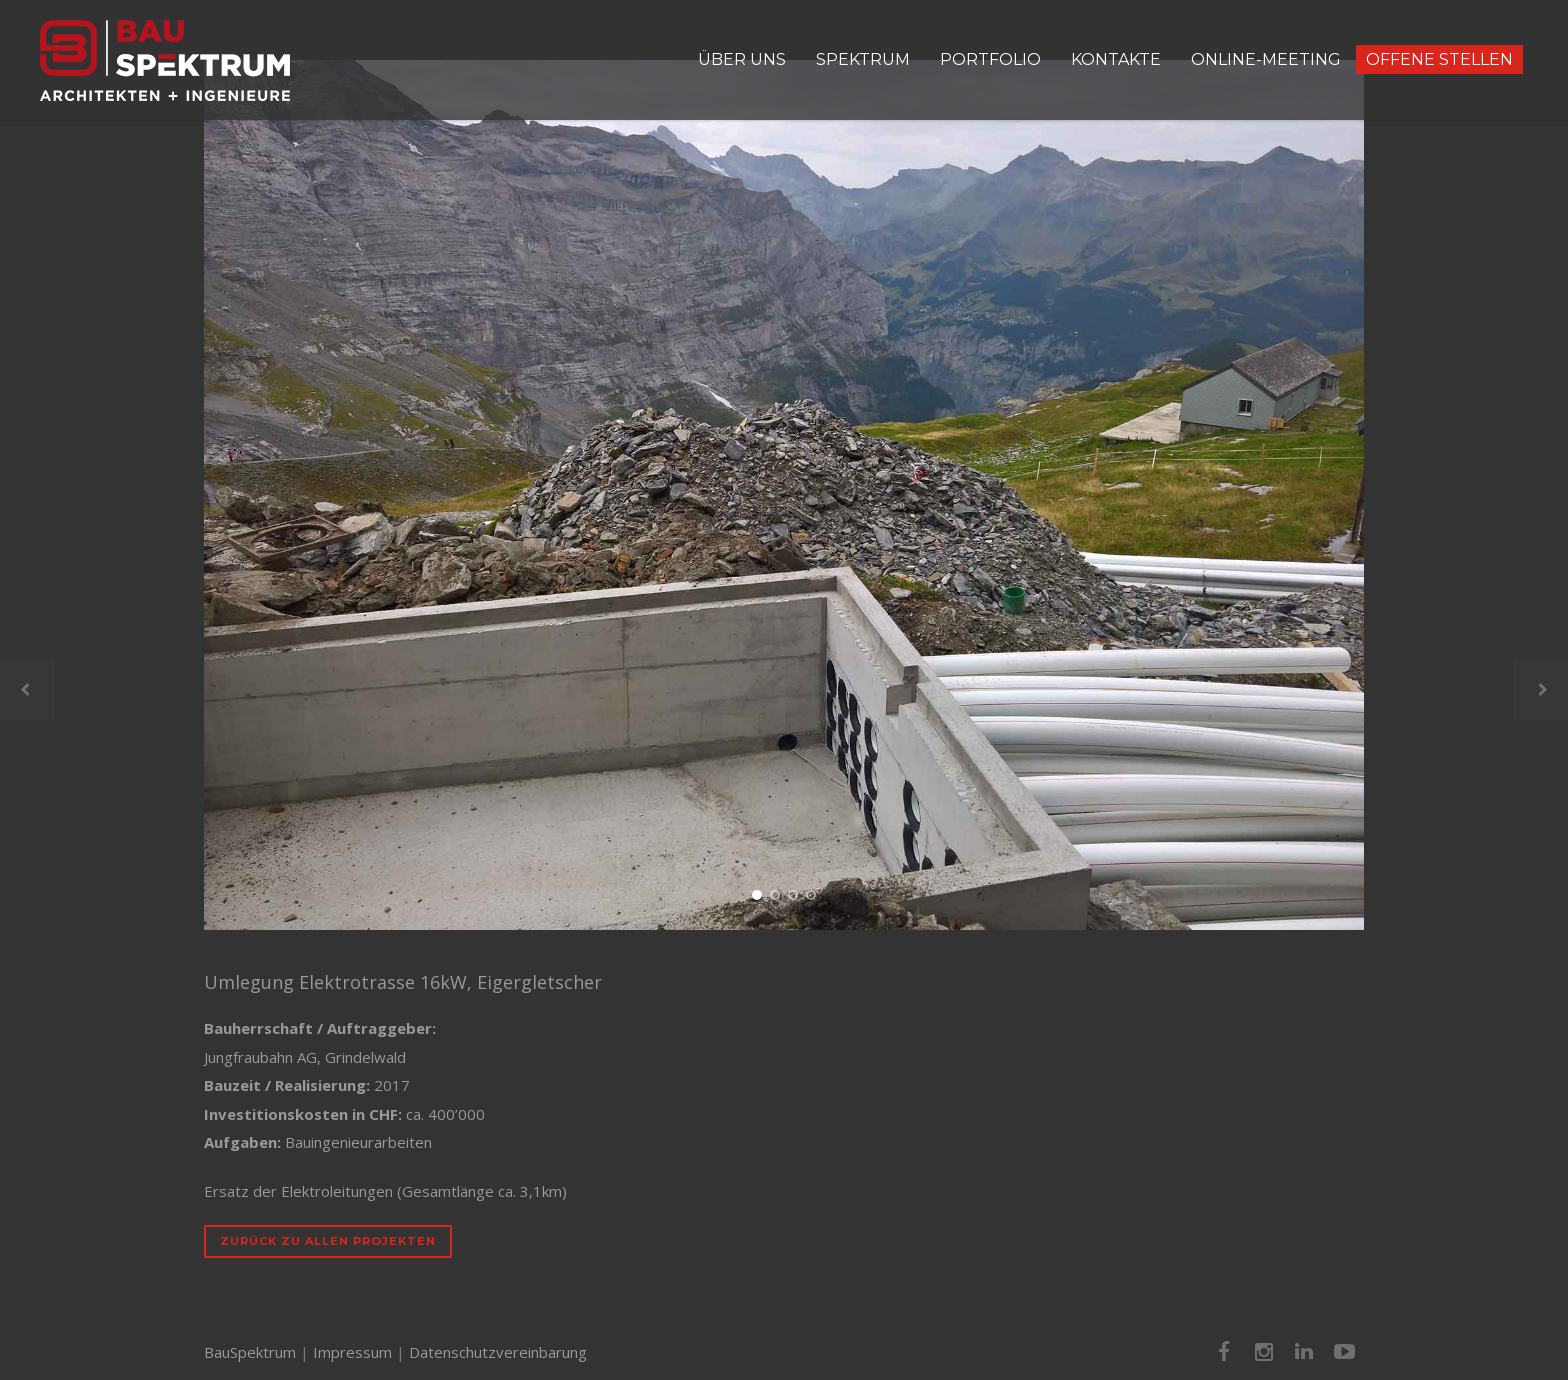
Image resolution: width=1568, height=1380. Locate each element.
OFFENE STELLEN (1439, 59)
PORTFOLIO (990, 59)
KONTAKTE (1116, 59)
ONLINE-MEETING (1266, 59)
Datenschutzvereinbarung (498, 1352)
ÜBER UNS (742, 59)
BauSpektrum (250, 1352)
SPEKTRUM (863, 59)
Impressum (352, 1352)
